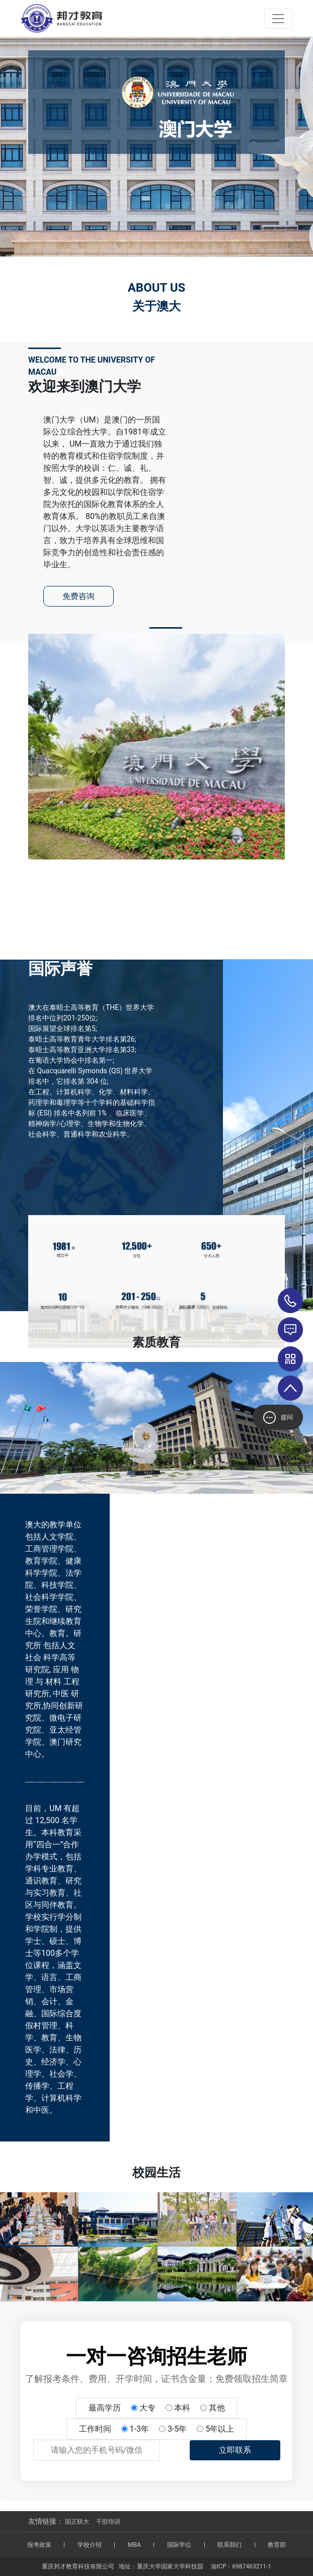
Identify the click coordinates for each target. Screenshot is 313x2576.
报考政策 (39, 2544)
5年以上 (219, 2429)
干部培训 (108, 2521)
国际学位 (179, 2544)
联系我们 (229, 2544)
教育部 (277, 2544)
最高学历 (105, 2408)
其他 (217, 2408)
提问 (278, 1417)
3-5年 (177, 2429)
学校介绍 (89, 2544)
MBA (134, 2544)
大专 (147, 2408)
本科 (182, 2408)
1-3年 (139, 2429)
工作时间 (95, 2429)
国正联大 (77, 2521)
